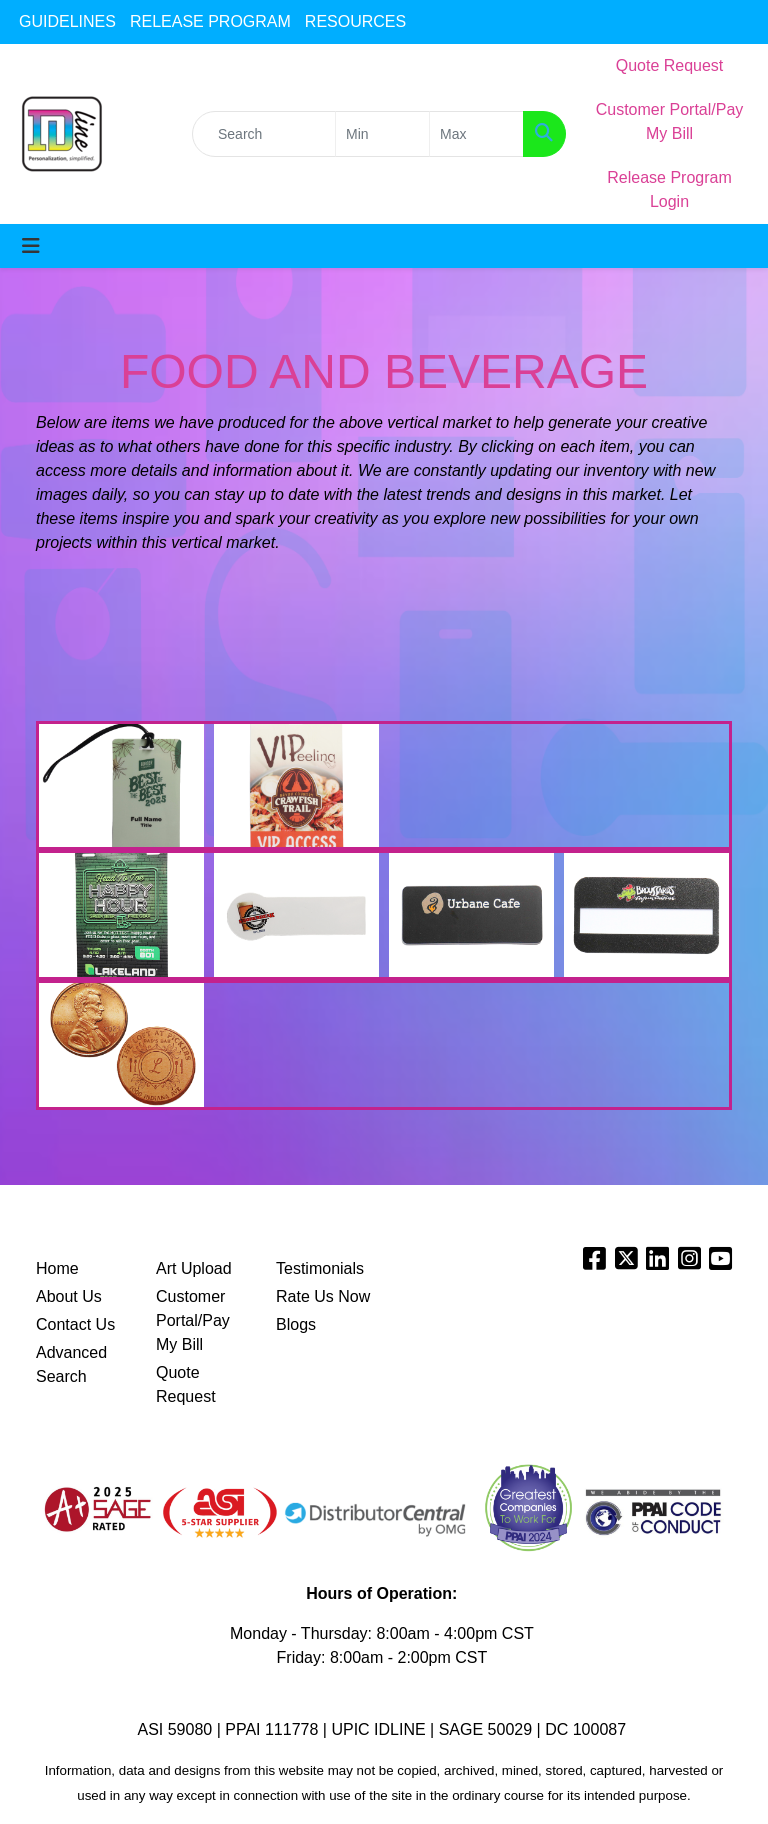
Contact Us (75, 1324)
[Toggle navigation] (31, 246)
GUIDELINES (67, 21)
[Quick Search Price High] (476, 134)
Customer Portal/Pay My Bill (193, 1320)
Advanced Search (71, 1364)
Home (57, 1268)
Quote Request (186, 1384)
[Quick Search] (264, 134)
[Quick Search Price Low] (382, 134)
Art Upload (194, 1268)
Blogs (296, 1324)
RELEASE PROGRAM (210, 21)
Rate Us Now (323, 1296)
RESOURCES (355, 21)
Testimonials (320, 1268)
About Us (69, 1296)
